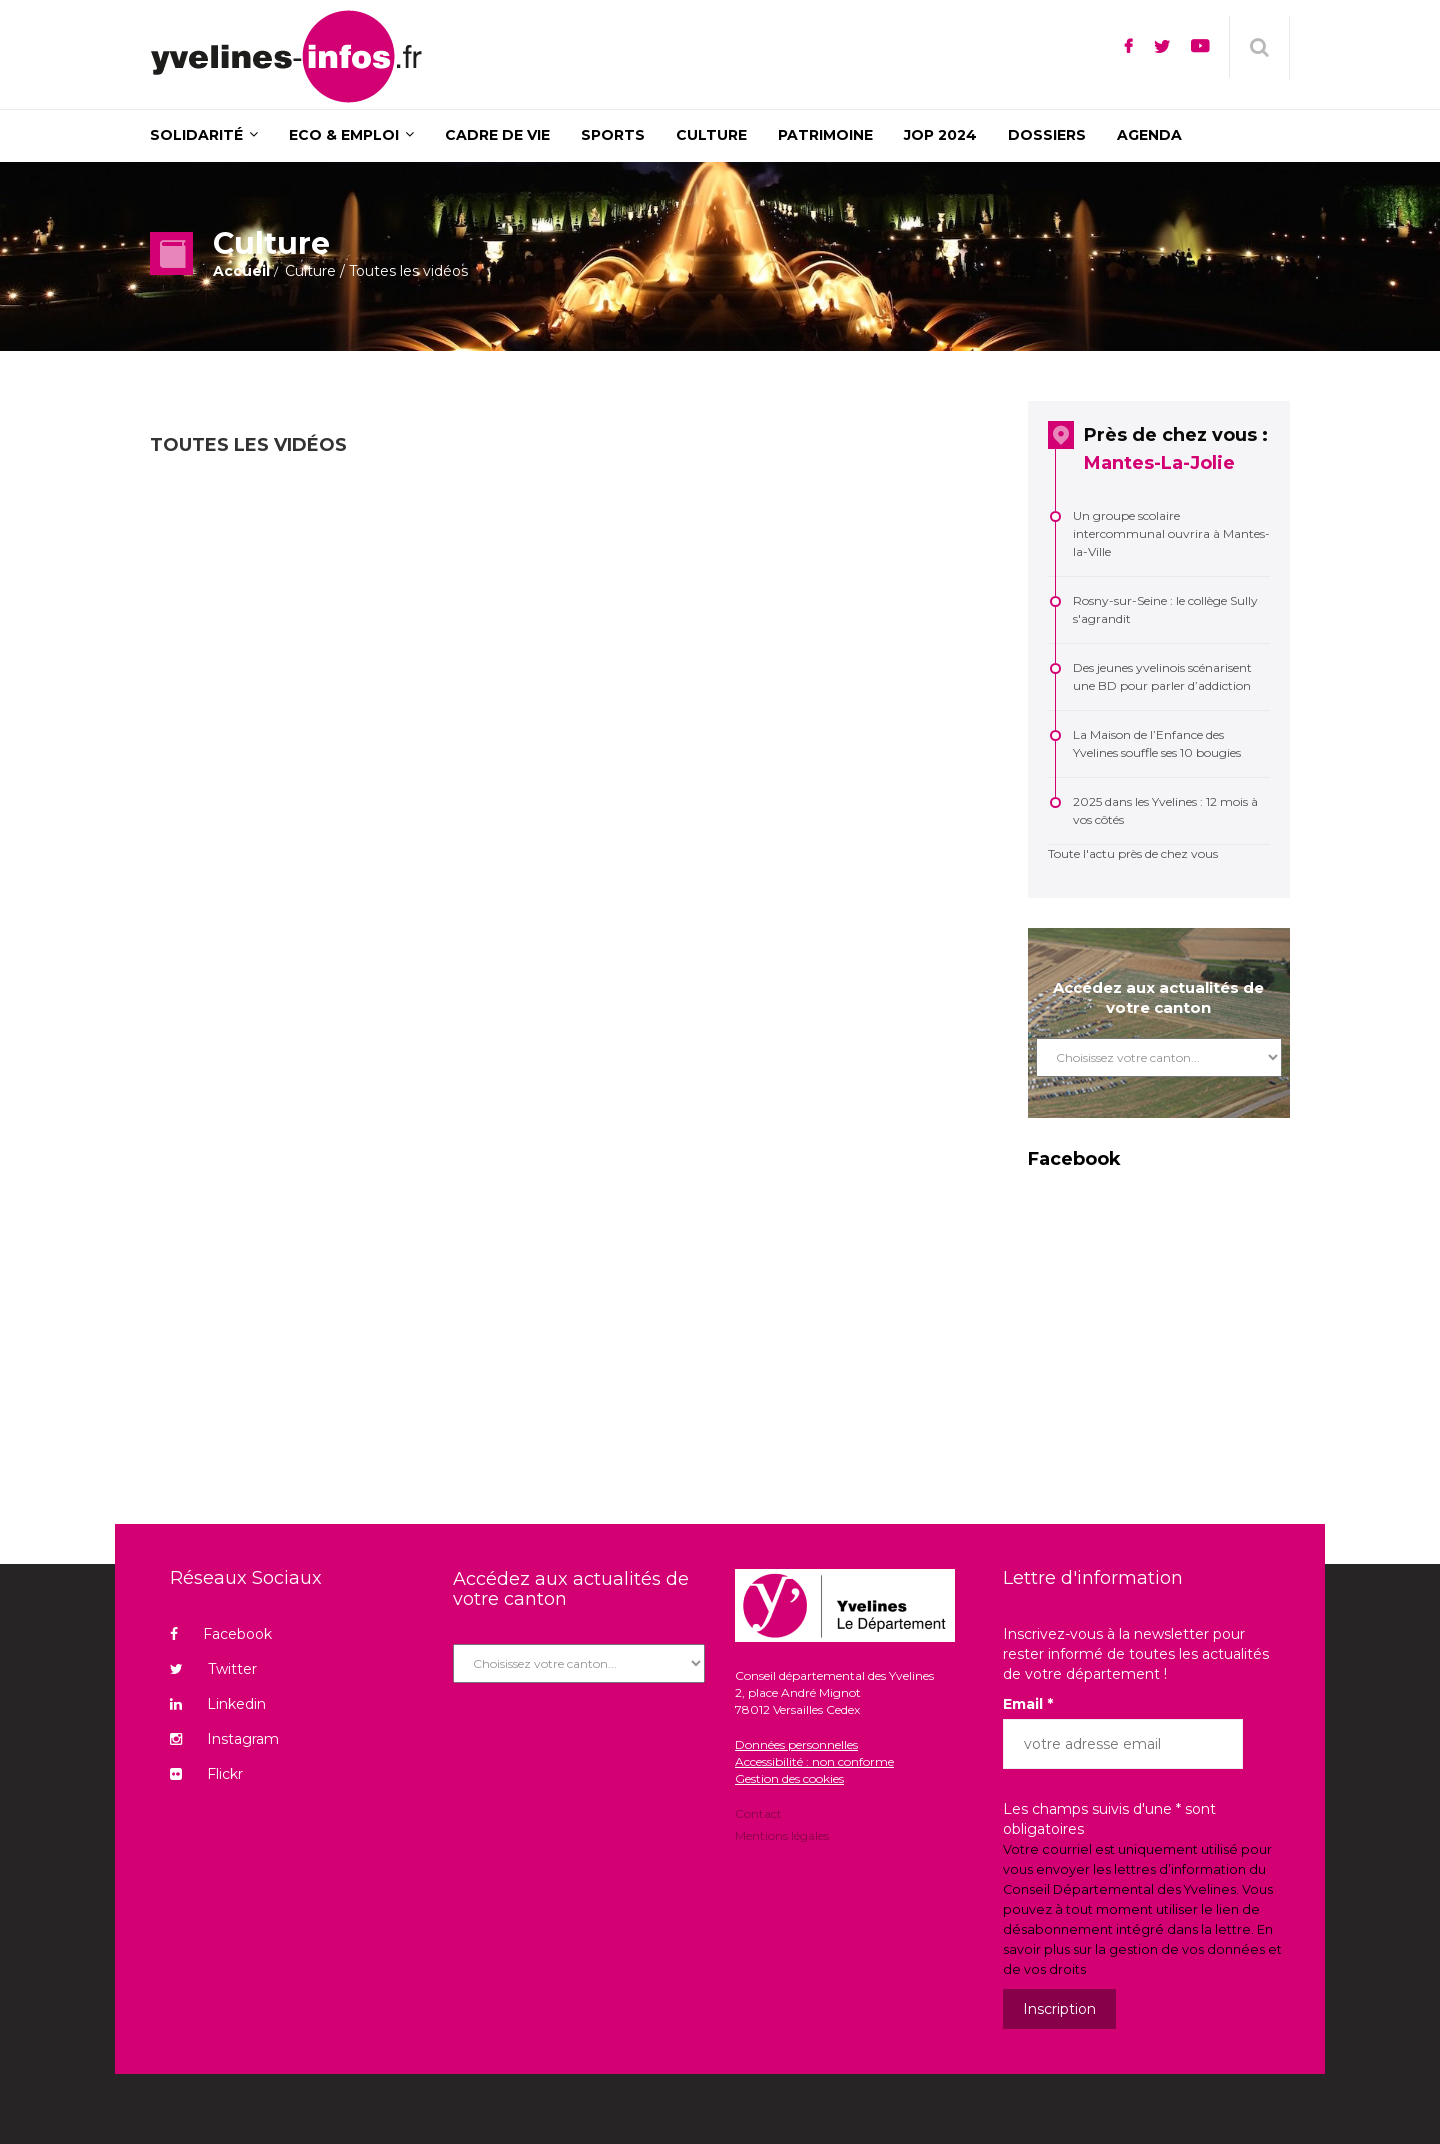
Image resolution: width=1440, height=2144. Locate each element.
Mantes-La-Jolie (1159, 463)
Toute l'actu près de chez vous (1133, 853)
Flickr (206, 1774)
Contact (758, 1815)
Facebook (221, 1634)
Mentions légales (782, 1834)
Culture (310, 271)
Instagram (224, 1739)
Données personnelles (796, 1744)
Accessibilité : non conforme (814, 1761)
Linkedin (218, 1704)
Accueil (241, 271)
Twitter (213, 1669)
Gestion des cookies (789, 1778)
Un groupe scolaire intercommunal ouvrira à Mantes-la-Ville (1171, 533)
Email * (1028, 1704)
